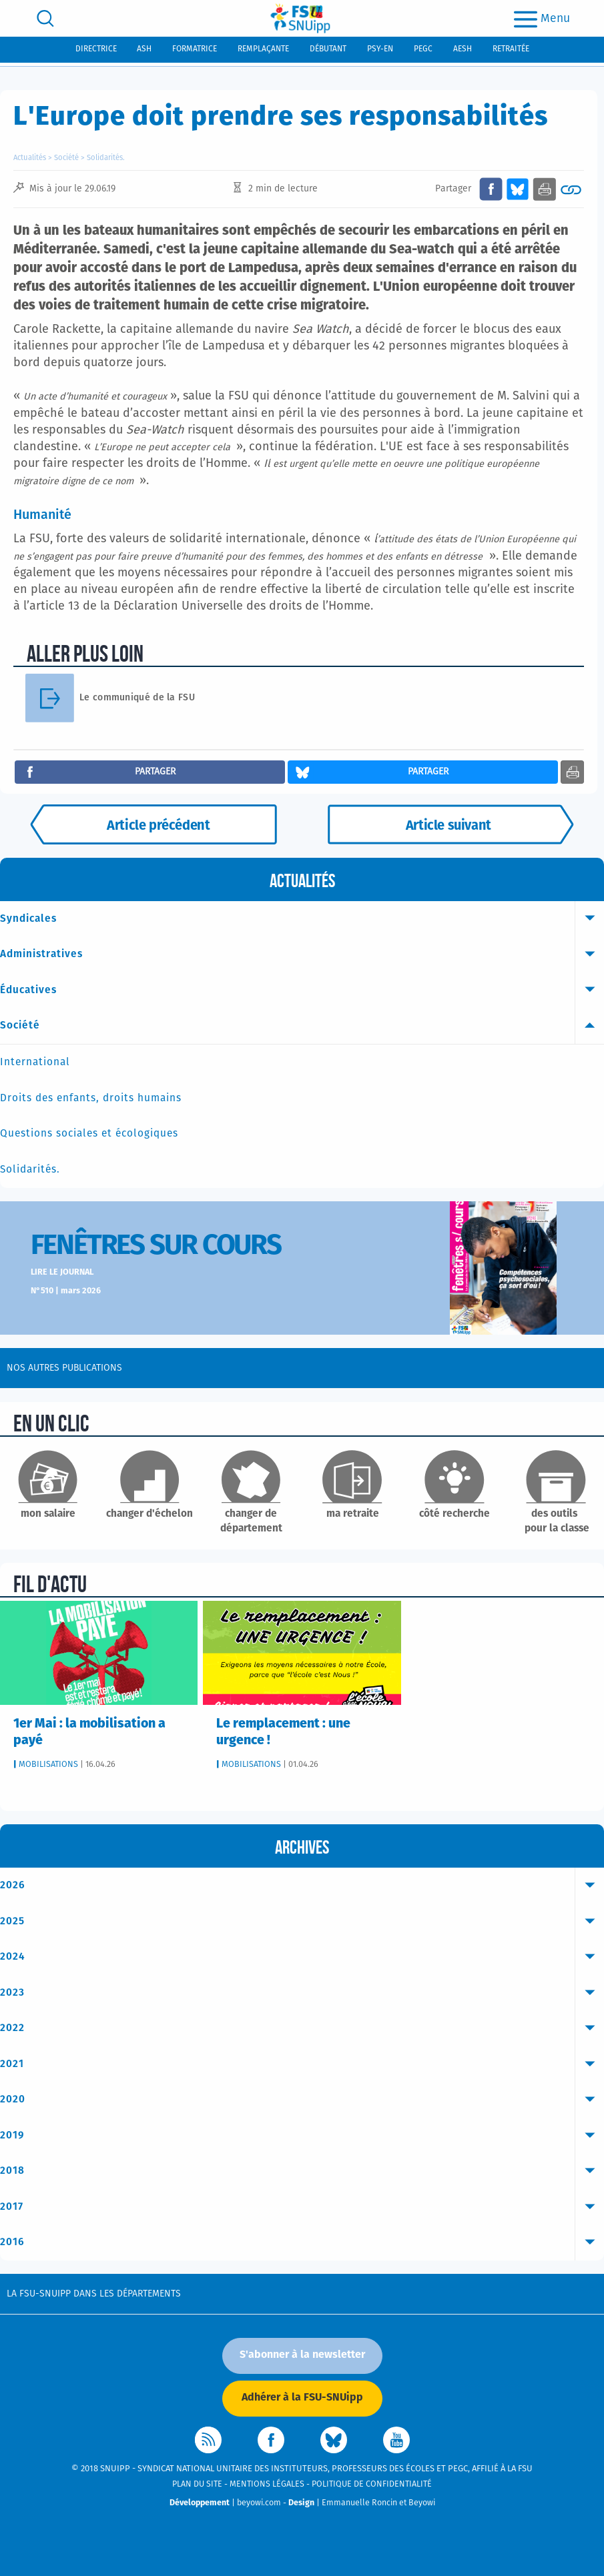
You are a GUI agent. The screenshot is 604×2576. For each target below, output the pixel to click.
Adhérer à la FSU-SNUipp (302, 2397)
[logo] (300, 18)
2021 (302, 2064)
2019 (302, 2136)
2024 (302, 1957)
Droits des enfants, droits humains (91, 1098)
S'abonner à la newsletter (302, 2354)
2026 (302, 1886)
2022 (302, 2028)
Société (66, 157)
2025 (302, 1922)
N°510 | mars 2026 (66, 1291)
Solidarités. (106, 157)
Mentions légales (267, 2484)
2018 (302, 2171)
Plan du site (197, 2484)
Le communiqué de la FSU (137, 697)
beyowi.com (259, 2503)
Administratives (302, 954)
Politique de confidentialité (372, 2484)
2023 (302, 1993)
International (35, 1062)
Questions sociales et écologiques (89, 1134)
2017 (302, 2207)
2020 (302, 2100)
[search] (45, 18)
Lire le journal (62, 1272)
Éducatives (302, 991)
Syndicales (302, 919)
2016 (302, 2242)
